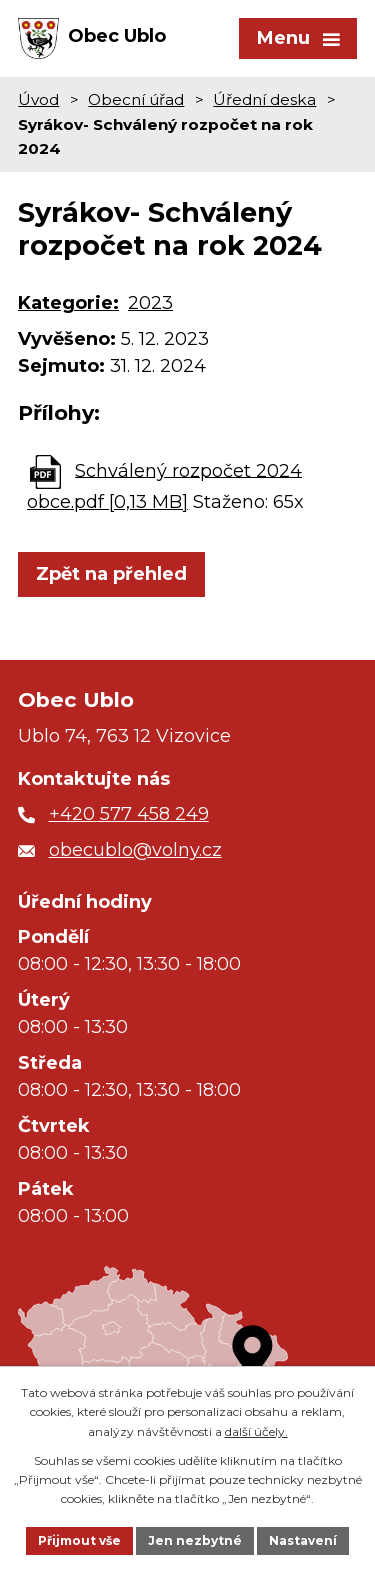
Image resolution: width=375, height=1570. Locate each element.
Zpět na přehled (111, 574)
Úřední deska (264, 99)
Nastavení (303, 1540)
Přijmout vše (79, 1540)
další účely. (256, 1431)
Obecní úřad (136, 99)
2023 (150, 303)
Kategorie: (68, 303)
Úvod (38, 99)
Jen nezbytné (195, 1540)
